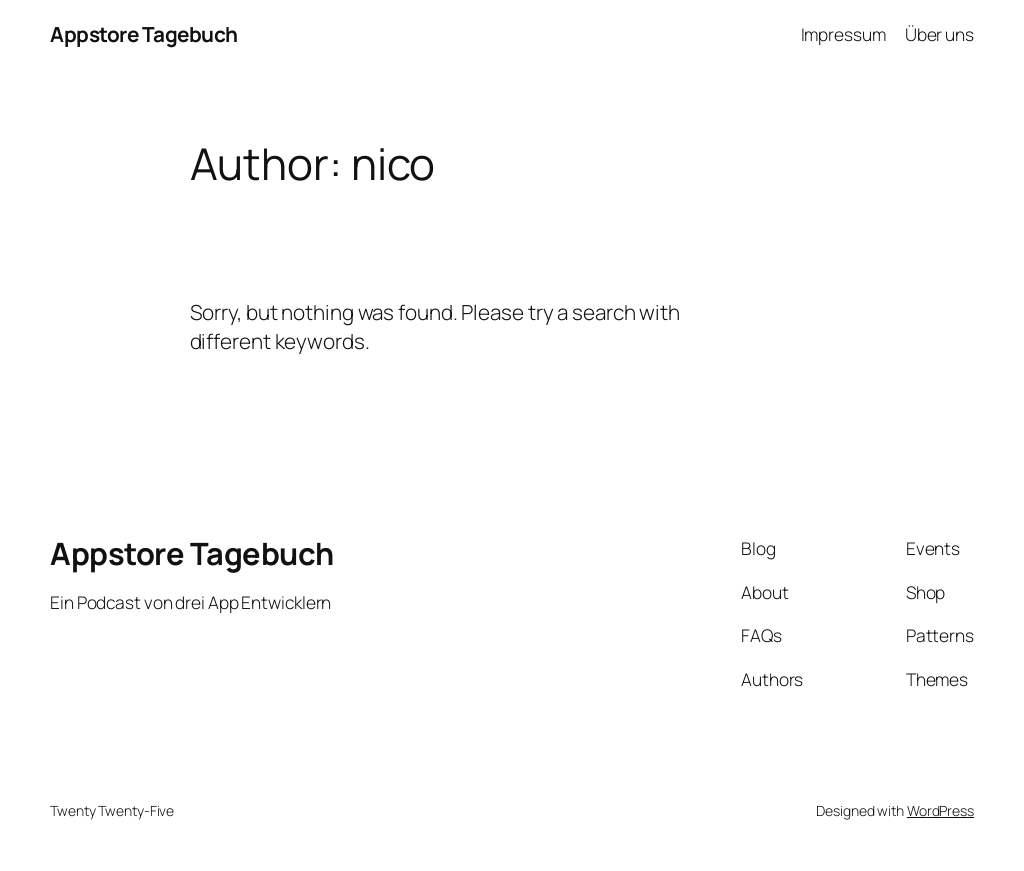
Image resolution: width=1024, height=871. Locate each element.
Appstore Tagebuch (144, 34)
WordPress (940, 810)
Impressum (843, 34)
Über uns (939, 34)
